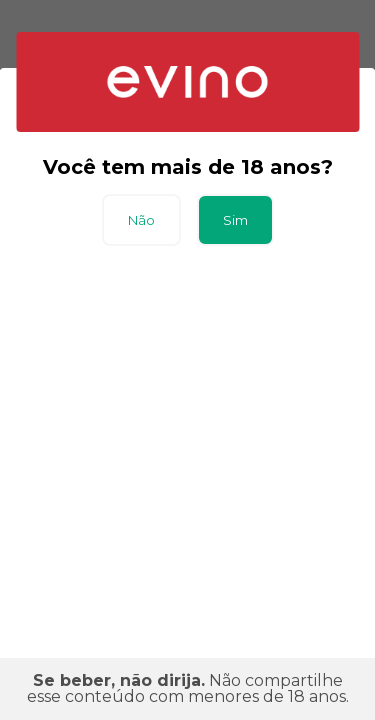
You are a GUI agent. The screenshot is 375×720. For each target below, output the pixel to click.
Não (141, 220)
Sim (235, 220)
